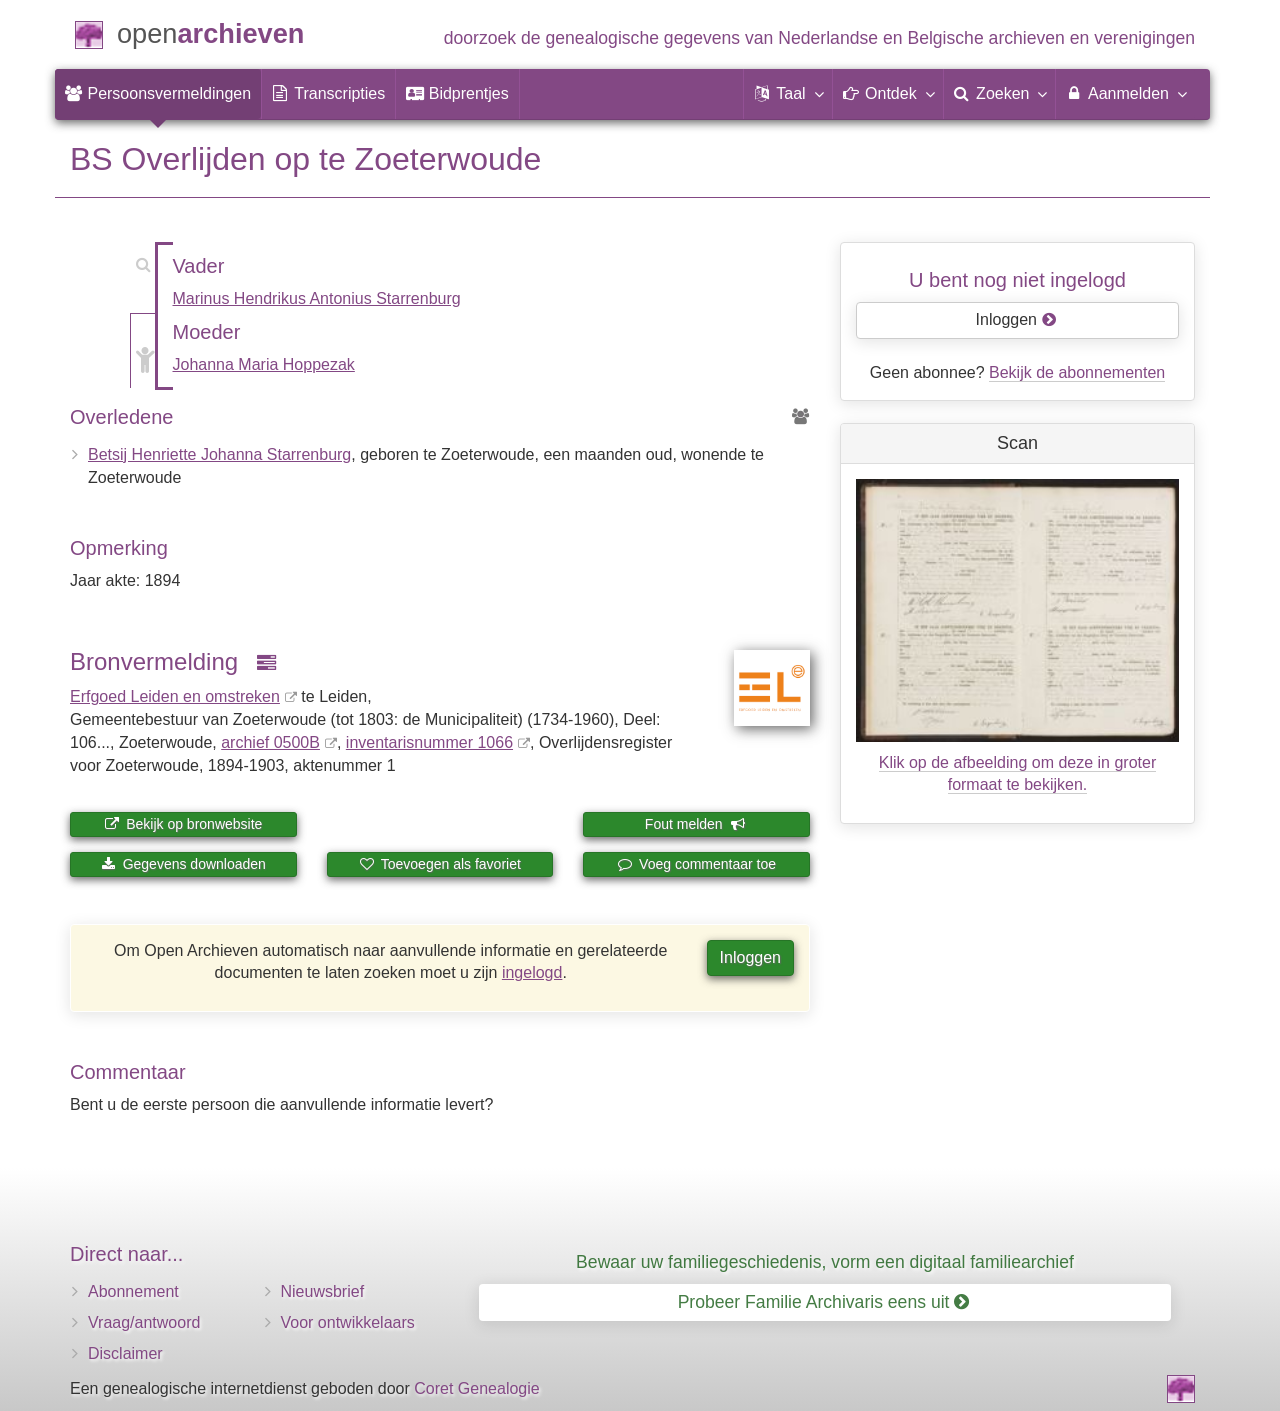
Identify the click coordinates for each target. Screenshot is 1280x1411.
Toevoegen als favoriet (440, 864)
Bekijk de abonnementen (1077, 372)
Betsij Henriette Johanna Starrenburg (219, 454)
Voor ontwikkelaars (348, 1322)
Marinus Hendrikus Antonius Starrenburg (317, 298)
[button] (788, 94)
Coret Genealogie (476, 1388)
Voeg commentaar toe (696, 864)
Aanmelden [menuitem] (1125, 93)
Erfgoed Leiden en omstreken (175, 696)
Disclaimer (125, 1353)
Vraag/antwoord (144, 1322)
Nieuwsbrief (323, 1291)
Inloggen (750, 957)
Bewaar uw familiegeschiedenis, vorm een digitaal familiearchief (825, 1262)
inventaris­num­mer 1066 (429, 742)
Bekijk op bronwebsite (183, 824)
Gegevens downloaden (183, 864)
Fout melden (695, 824)
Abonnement (133, 1291)
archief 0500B (270, 742)
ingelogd (532, 972)
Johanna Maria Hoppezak (264, 364)
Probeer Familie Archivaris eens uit (824, 1302)
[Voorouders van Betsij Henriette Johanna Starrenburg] (801, 417)
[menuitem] (158, 94)
